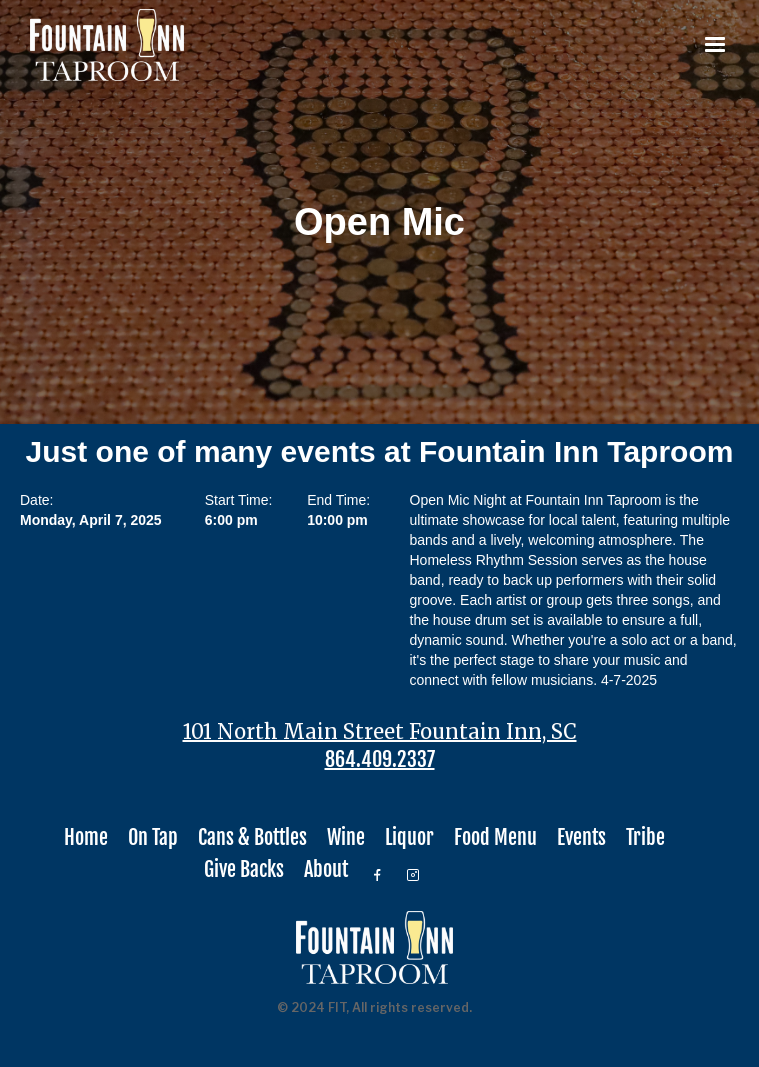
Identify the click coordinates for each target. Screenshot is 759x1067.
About (326, 870)
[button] (715, 45)
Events (581, 838)
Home (86, 838)
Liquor (409, 838)
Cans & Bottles (252, 838)
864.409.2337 (380, 760)
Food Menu (495, 838)
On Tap (153, 838)
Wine (346, 838)
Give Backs (244, 870)
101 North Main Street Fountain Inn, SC (380, 732)
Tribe (645, 838)
